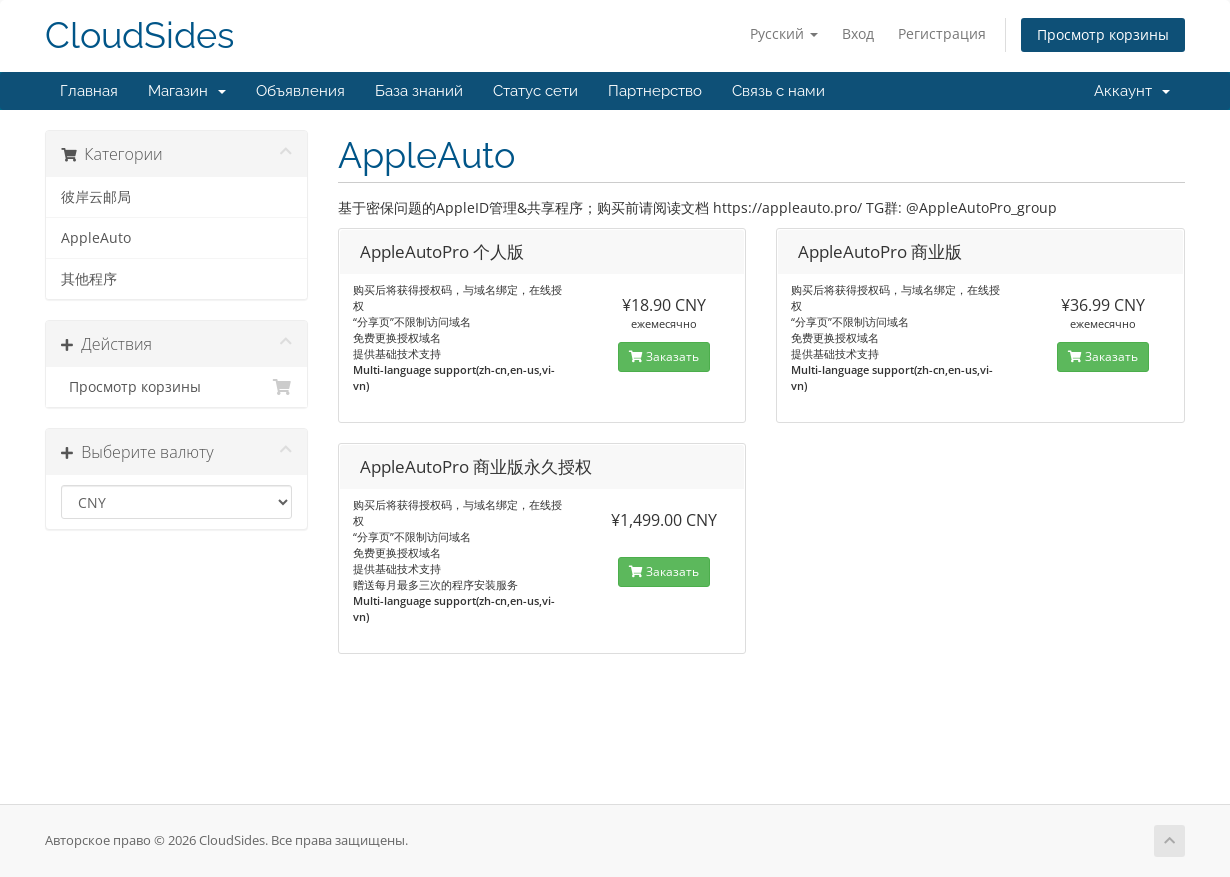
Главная (89, 91)
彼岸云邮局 (96, 197)
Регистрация (942, 33)
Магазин (187, 91)
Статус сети (535, 91)
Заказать (664, 356)
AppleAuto (96, 238)
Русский (784, 33)
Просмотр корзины (1103, 34)
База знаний (419, 91)
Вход (858, 33)
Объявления (300, 91)
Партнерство (655, 91)
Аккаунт (1132, 91)
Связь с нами (778, 91)
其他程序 (89, 279)
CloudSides (139, 35)
